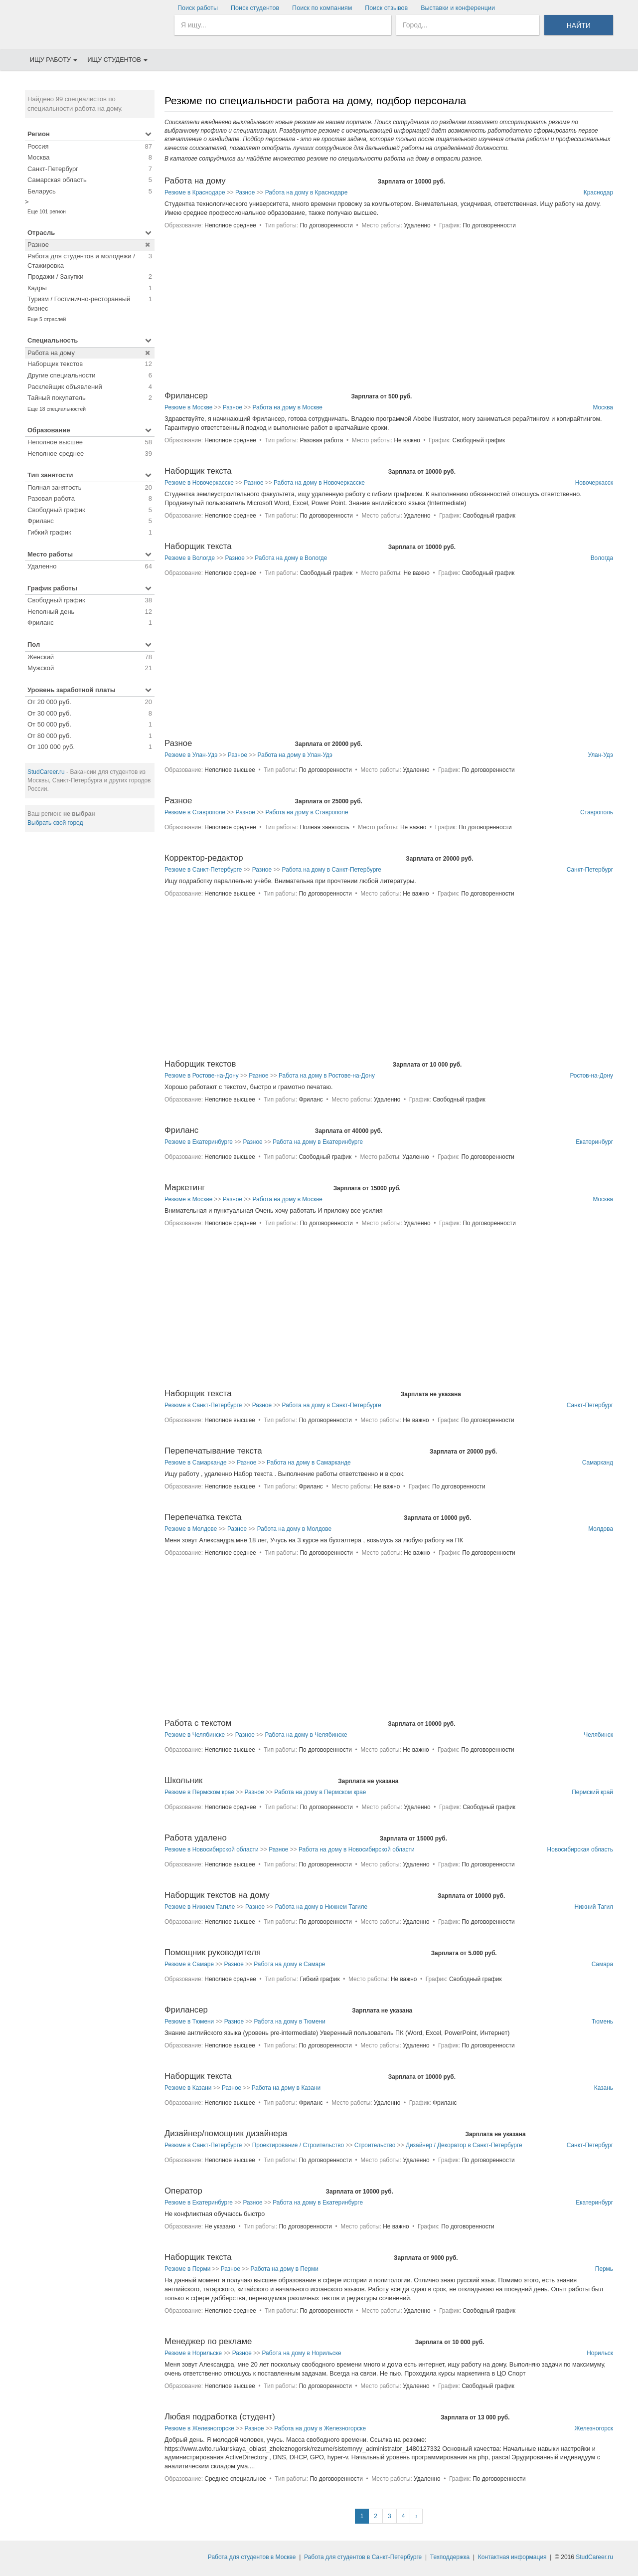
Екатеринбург (594, 1141)
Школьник (183, 1780)
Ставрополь (596, 812)
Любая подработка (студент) (219, 2416)
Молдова (600, 1528)
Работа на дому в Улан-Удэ (295, 754)
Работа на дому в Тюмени (289, 2021)
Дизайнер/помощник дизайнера (225, 2133)
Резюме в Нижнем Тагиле (199, 1906)
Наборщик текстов (200, 1064)
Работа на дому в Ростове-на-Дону (327, 1075)
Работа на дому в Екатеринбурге (318, 1141)
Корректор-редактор (203, 858)
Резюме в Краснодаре (194, 192)
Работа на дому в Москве (287, 407)
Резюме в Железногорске (199, 2428)
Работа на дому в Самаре (289, 1964)
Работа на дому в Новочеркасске (319, 482)
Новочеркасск (594, 482)
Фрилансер (186, 395)
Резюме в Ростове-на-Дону (201, 1075)
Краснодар (598, 192)
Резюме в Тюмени (189, 2021)
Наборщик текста (198, 471)
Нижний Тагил (593, 1906)
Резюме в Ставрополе (194, 812)
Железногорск (594, 2428)
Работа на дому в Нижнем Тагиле (321, 1906)
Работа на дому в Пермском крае (320, 1792)
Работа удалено (195, 1837)
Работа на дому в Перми (285, 2268)
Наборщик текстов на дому (217, 1895)
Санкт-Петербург (590, 869)
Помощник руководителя (212, 1952)
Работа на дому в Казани (286, 2087)
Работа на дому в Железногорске (320, 2428)
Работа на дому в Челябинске (306, 1734)
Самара (602, 1964)
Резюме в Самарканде (195, 1462)
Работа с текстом (197, 1723)
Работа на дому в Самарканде (309, 1462)
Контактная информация (512, 2557)
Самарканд (597, 1462)
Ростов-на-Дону (591, 1075)
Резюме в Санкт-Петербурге (203, 869)
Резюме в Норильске (193, 2353)
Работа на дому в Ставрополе (306, 812)
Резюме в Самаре (189, 1964)
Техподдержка (450, 2557)
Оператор (183, 2191)
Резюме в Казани (187, 2087)
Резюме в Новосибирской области (211, 1849)
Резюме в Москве (188, 407)
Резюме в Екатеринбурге (198, 1141)
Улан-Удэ (600, 754)
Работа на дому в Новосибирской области (357, 1849)
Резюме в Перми (187, 2268)
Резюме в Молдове (190, 1528)
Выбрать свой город (55, 822)
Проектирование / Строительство (298, 2145)
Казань (603, 2087)
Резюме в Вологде (189, 557)
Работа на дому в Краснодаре (306, 192)
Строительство (375, 2145)
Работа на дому (195, 180)
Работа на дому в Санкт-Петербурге (331, 869)
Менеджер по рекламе (208, 2341)
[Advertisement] (90, 991)
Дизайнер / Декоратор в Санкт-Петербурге (464, 2145)
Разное (245, 192)
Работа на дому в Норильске (301, 2353)
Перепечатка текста (203, 1517)
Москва (603, 407)
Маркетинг (184, 1187)
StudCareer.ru (46, 771)
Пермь (604, 2268)
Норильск (600, 2353)
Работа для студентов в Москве (252, 2557)
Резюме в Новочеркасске (199, 482)
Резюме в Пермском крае (199, 1792)
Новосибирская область (580, 1849)
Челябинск (598, 1734)
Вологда (602, 557)
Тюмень (602, 2021)
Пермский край (592, 1792)
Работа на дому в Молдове (294, 1528)
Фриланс (181, 1130)
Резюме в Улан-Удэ (190, 754)
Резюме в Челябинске (194, 1734)
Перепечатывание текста (213, 1451)
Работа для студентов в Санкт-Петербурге (363, 2557)
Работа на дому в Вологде (291, 557)
